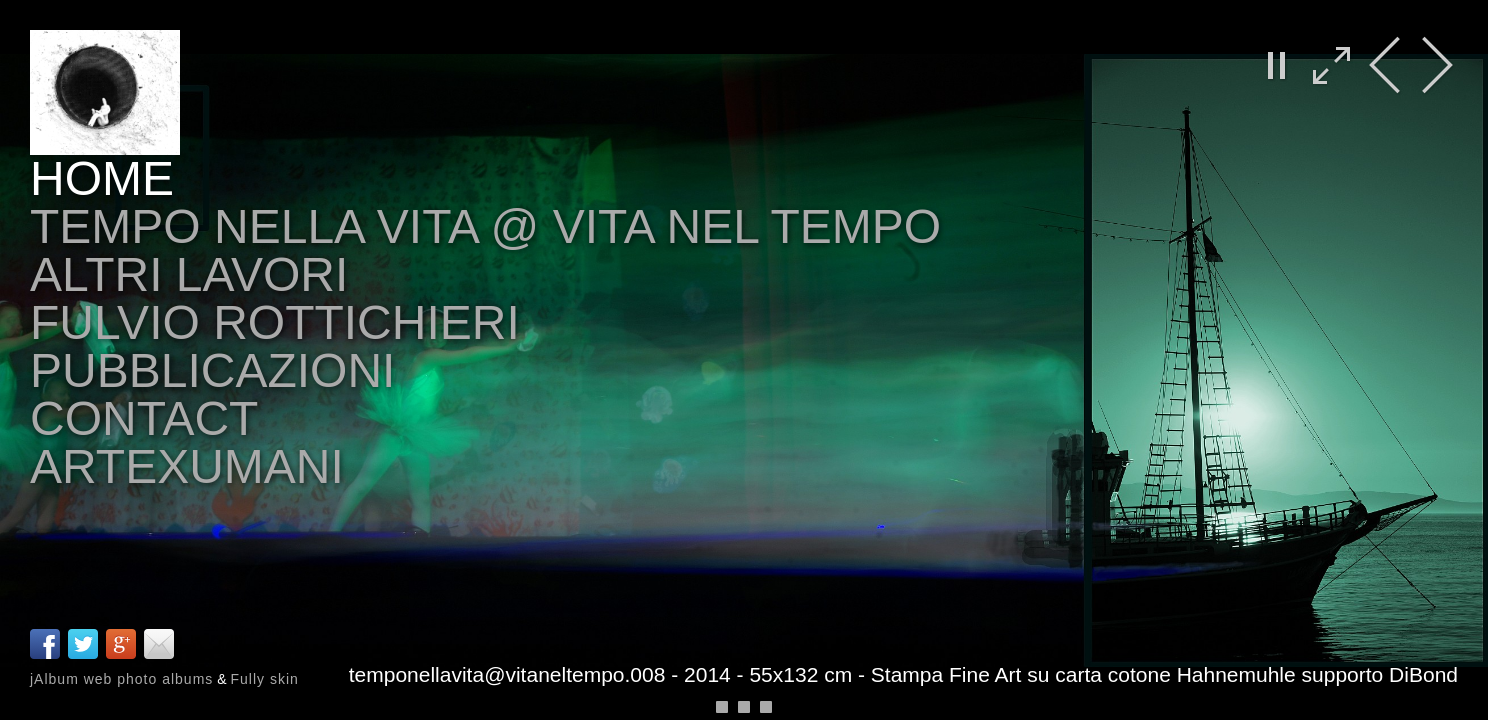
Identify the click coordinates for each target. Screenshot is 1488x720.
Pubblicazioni (212, 370)
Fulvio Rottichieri (275, 322)
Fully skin (264, 679)
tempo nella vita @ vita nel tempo (485, 226)
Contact (144, 418)
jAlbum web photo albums (121, 679)
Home (102, 178)
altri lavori (189, 274)
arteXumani (187, 466)
